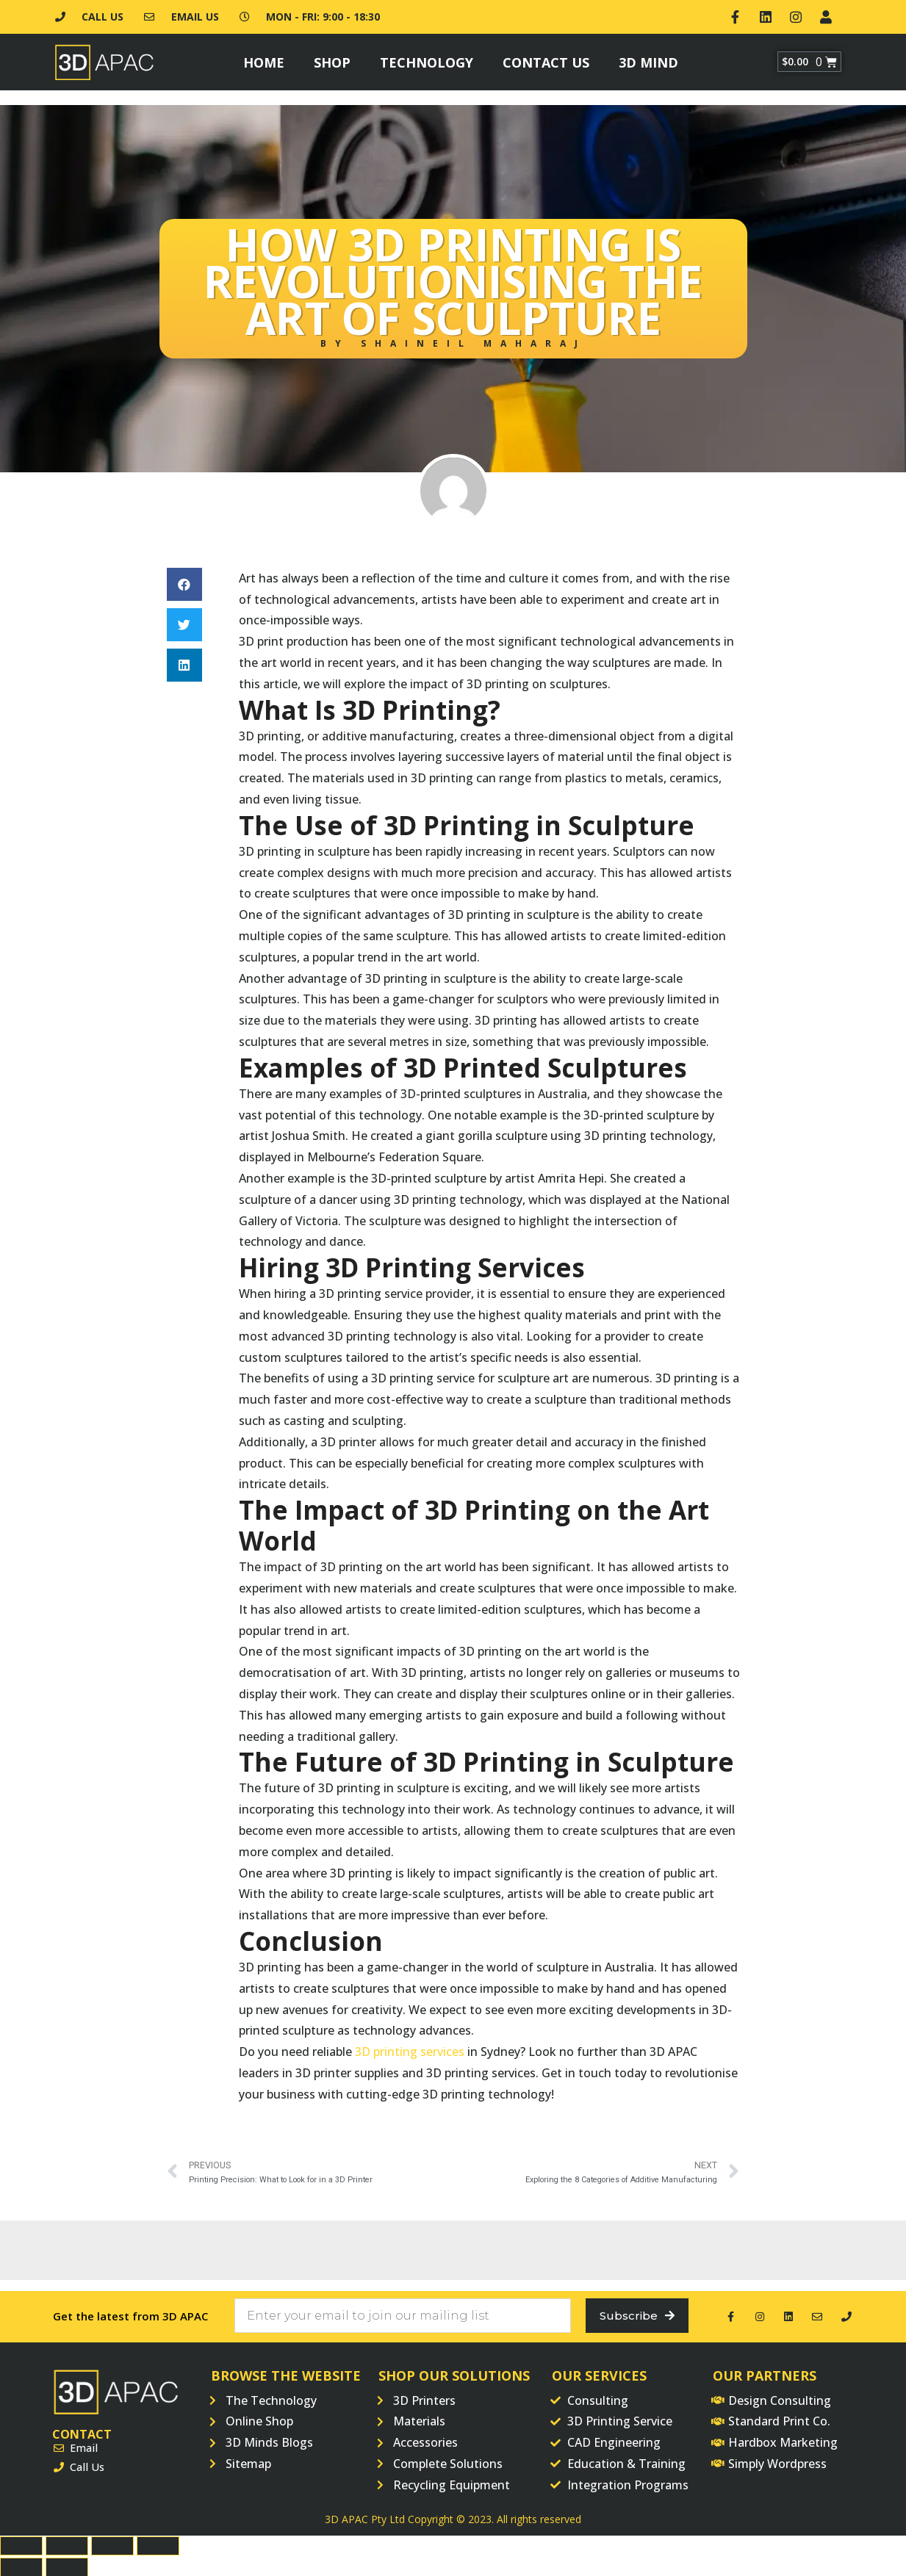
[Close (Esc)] (21, 2544)
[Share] (67, 2544)
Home (263, 59)
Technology (426, 59)
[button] (184, 581)
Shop (332, 59)
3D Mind (648, 59)
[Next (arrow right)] (67, 2565)
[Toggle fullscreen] (112, 2544)
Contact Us (546, 59)
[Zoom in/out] (158, 2544)
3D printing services (409, 2049)
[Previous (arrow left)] (21, 2565)
